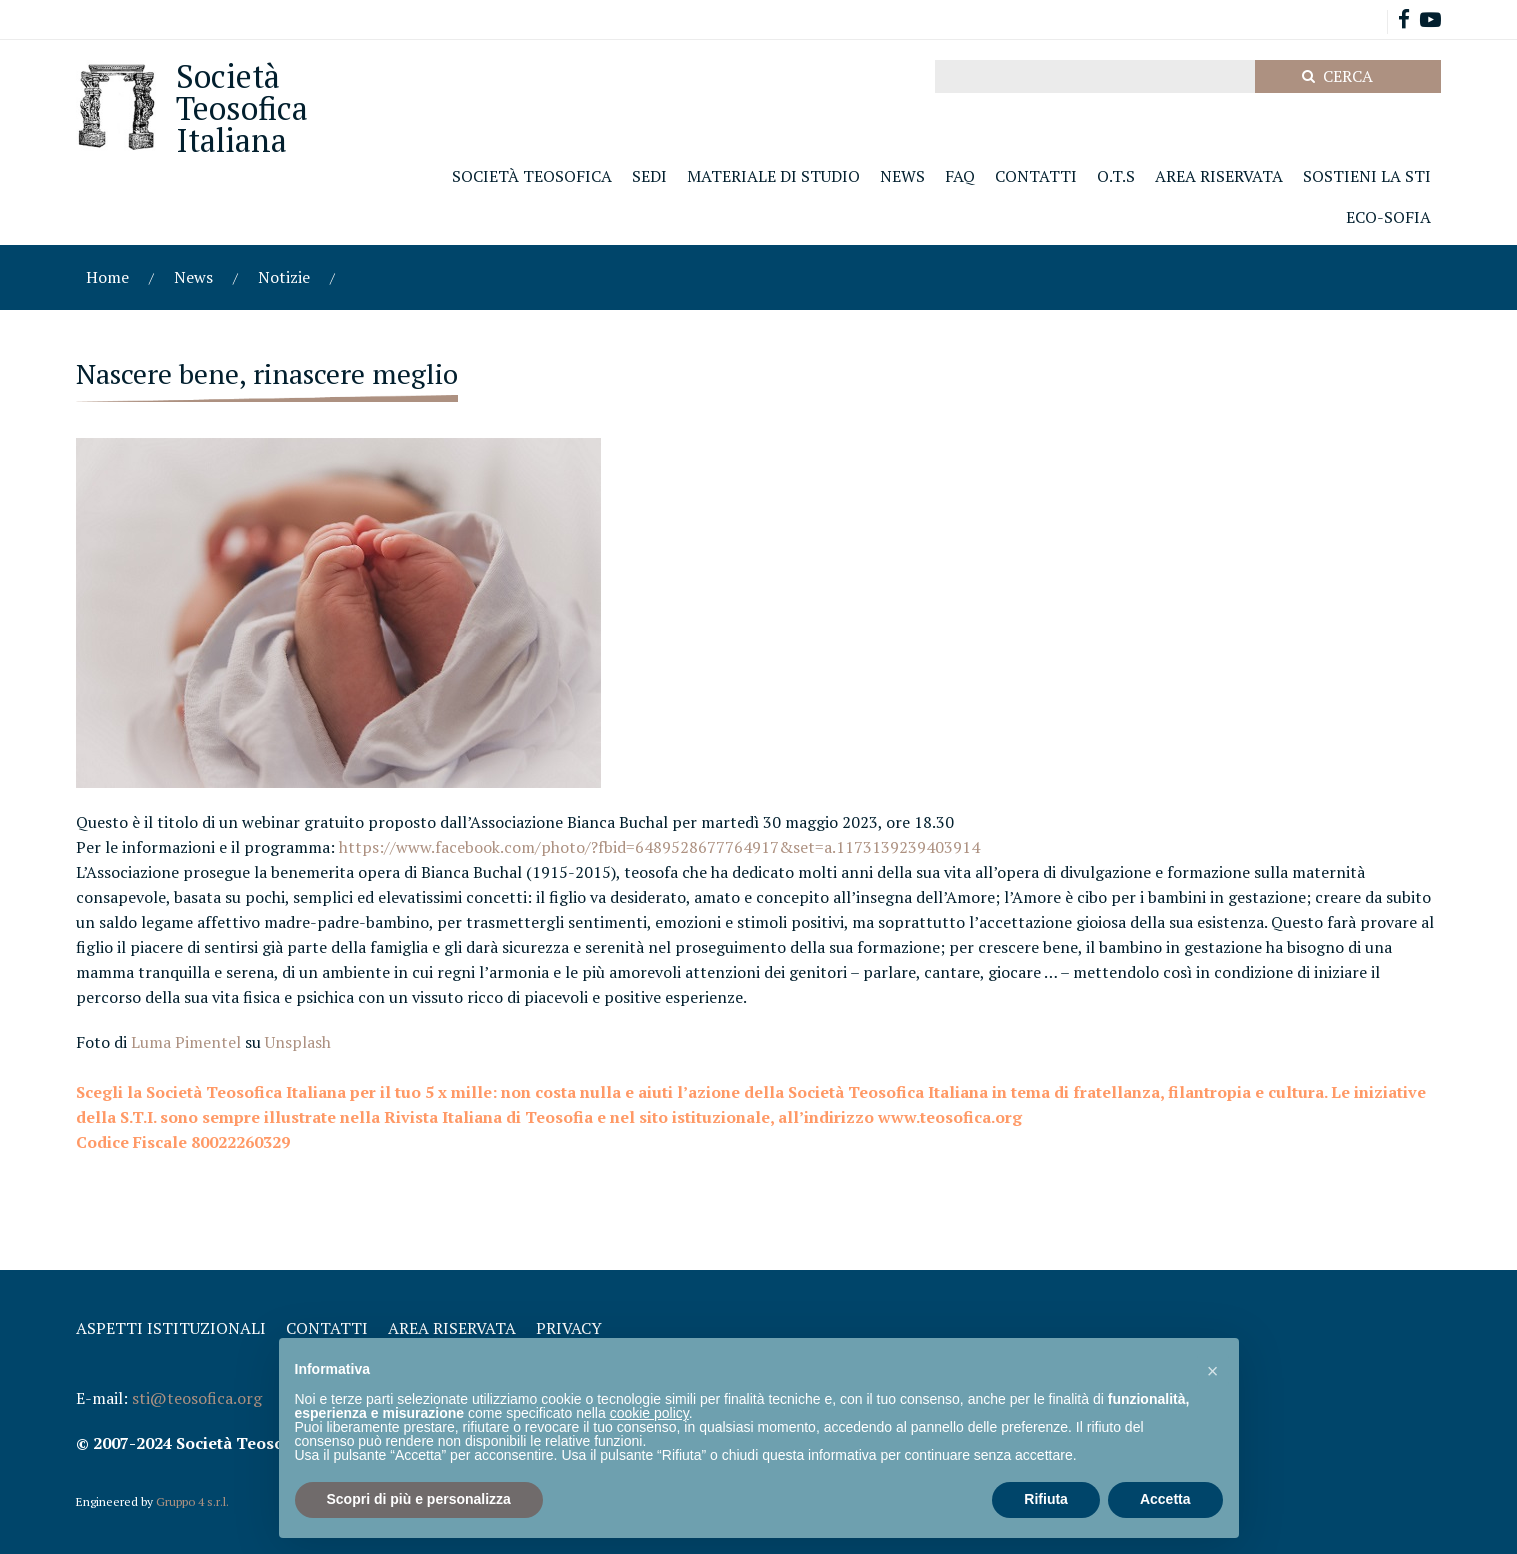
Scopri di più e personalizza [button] (419, 1499)
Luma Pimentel (186, 1042)
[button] (1213, 1370)
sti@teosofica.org (197, 1398)
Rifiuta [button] (1046, 1499)
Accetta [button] (1165, 1499)
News (193, 277)
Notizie (284, 277)
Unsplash (298, 1042)
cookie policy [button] (649, 1413)
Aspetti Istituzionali (171, 1328)
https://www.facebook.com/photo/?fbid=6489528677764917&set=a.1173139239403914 (659, 847)
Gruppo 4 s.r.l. (192, 1501)
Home (107, 277)
